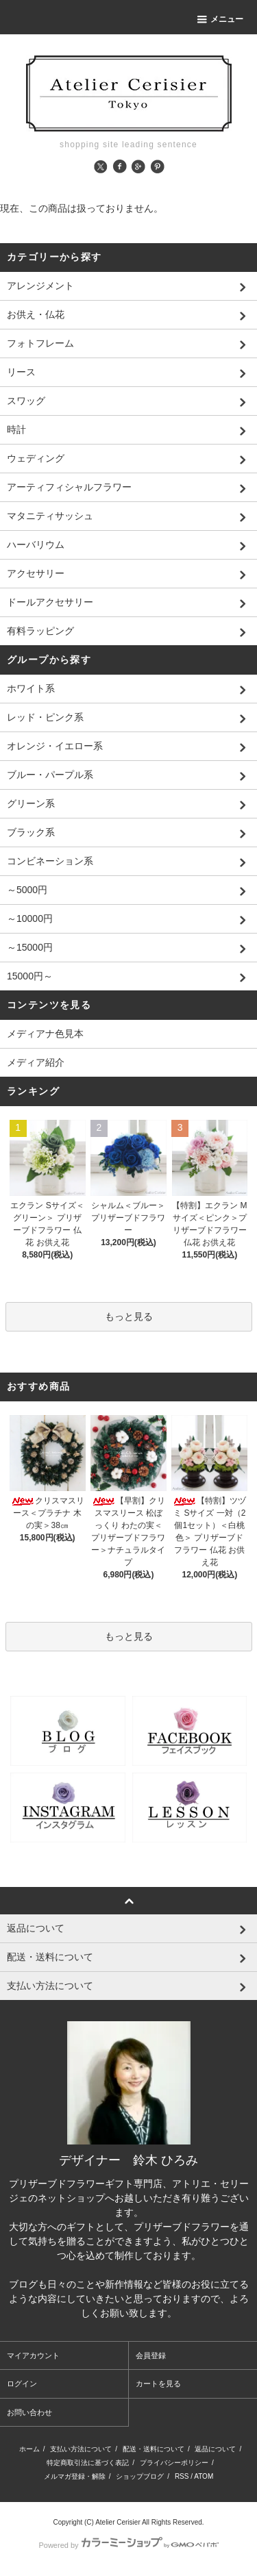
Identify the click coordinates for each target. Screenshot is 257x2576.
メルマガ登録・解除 (75, 2476)
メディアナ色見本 (45, 1033)
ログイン (22, 2383)
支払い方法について (81, 2449)
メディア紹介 (35, 1062)
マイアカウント (33, 2355)
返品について (215, 2449)
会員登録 (151, 2355)
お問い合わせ (29, 2412)
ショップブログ (140, 2476)
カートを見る (158, 2383)
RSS (182, 2476)
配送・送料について (153, 2449)
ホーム (29, 2449)
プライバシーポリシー (174, 2462)
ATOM (203, 2476)
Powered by (128, 2545)
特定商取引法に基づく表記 (88, 2462)
